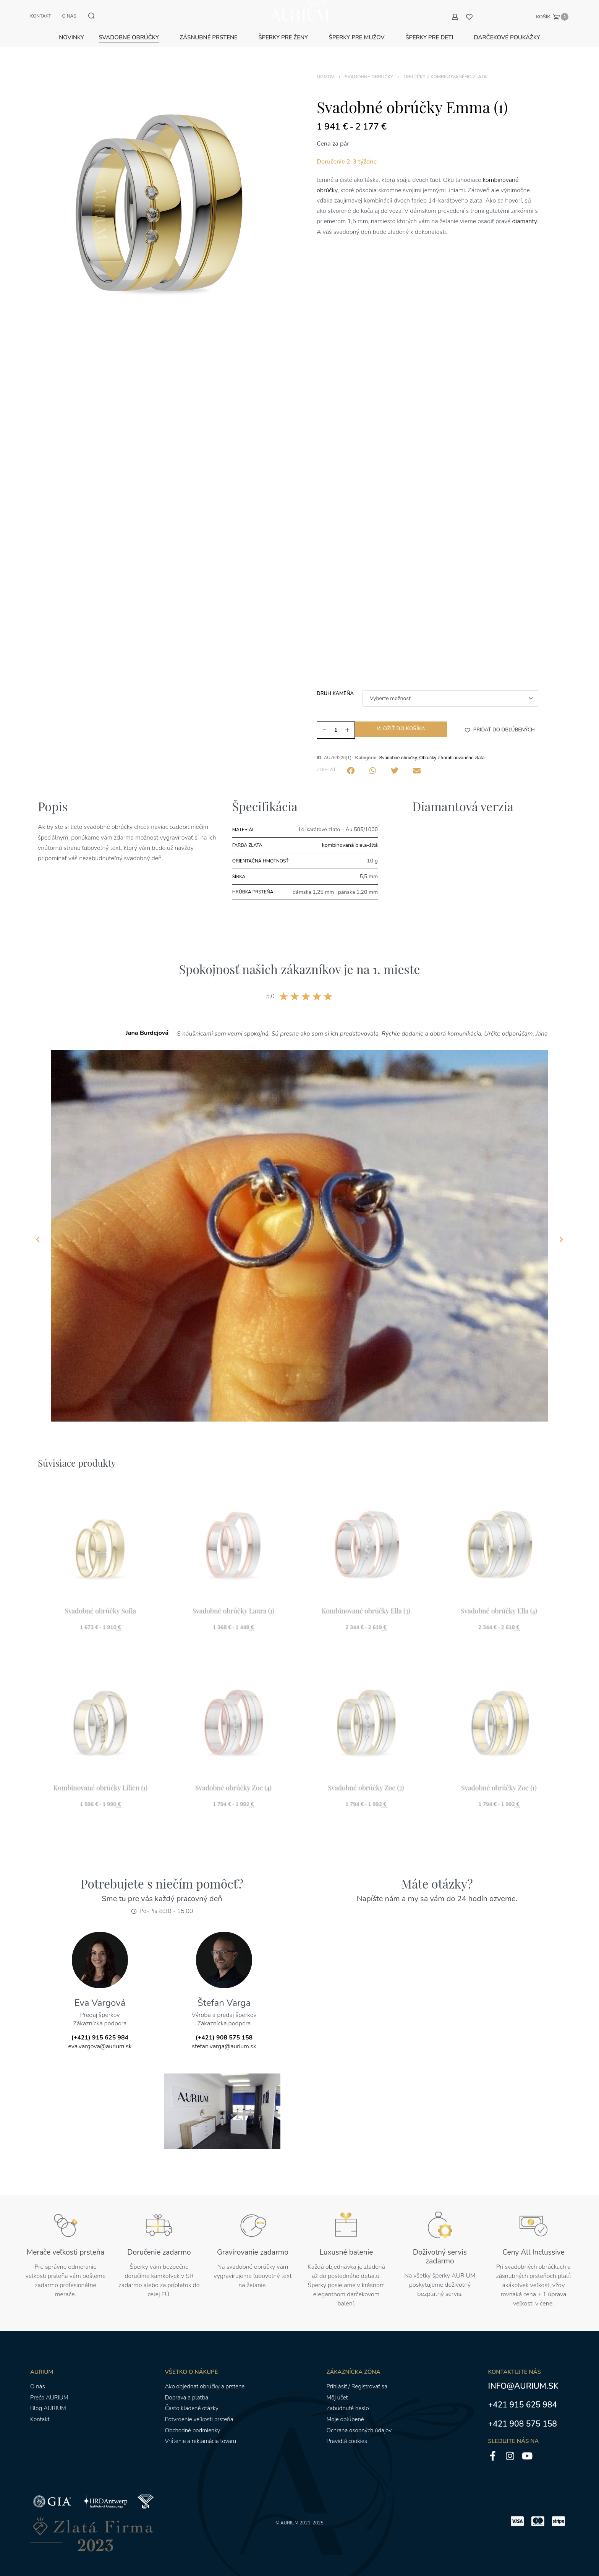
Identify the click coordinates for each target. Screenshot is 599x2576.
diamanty (524, 212)
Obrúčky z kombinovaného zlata (445, 68)
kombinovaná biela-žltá (350, 836)
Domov (325, 68)
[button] (499, 721)
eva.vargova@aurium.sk (99, 2037)
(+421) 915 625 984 (99, 2029)
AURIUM (289, 2514)
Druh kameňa (335, 684)
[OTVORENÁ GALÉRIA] (162, 193)
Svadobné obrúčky (369, 68)
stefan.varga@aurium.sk (224, 2037)
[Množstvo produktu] (336, 721)
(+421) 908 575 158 (224, 2029)
